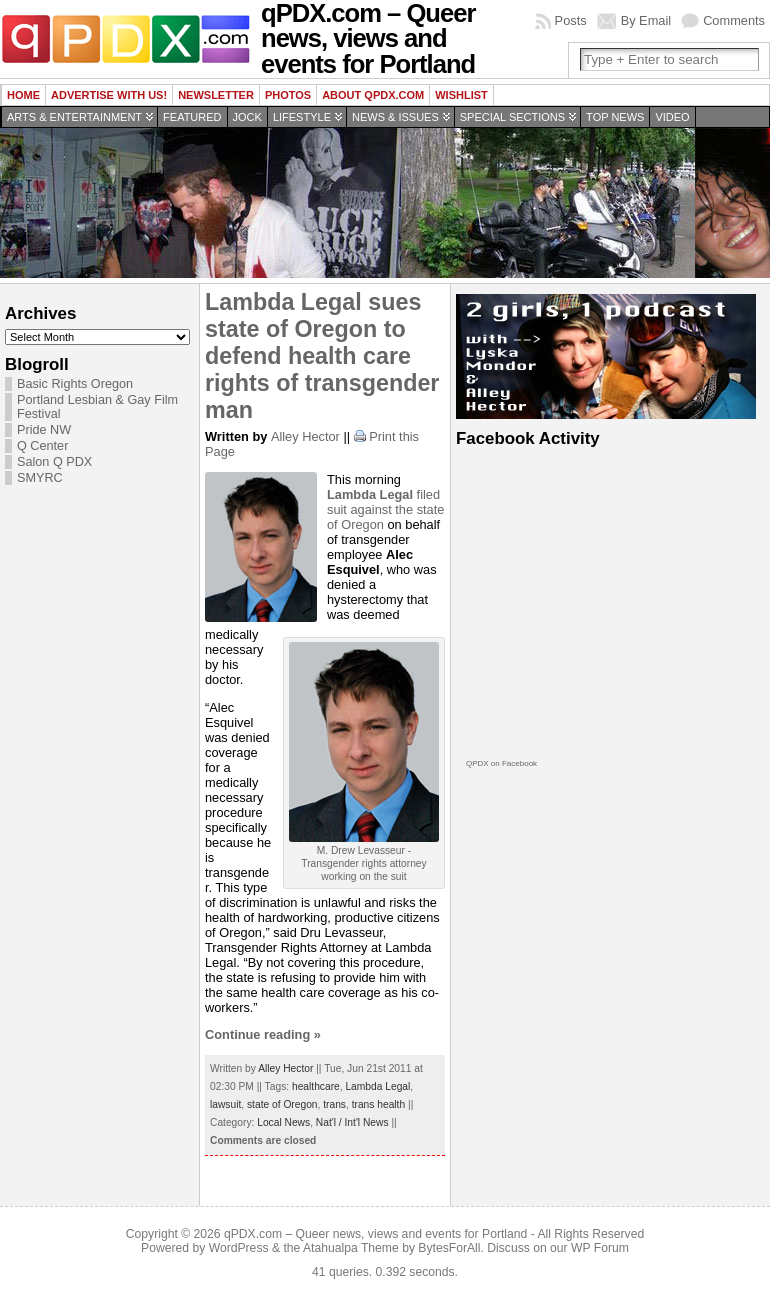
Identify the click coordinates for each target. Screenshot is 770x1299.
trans (334, 1104)
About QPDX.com (373, 95)
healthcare (316, 1086)
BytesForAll (449, 1248)
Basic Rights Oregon (75, 384)
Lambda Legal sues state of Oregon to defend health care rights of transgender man (322, 356)
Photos (288, 95)
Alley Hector (305, 436)
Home (23, 95)
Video (672, 117)
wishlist (461, 95)
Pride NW (44, 430)
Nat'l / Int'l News (352, 1122)
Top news (615, 117)
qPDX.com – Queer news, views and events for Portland (375, 1234)
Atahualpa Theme (351, 1248)
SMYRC (40, 478)
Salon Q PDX (54, 462)
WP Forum (600, 1248)
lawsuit (225, 1104)
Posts (571, 20)
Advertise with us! (109, 95)
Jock (247, 117)
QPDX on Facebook (501, 763)
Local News (283, 1122)
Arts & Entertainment (74, 117)
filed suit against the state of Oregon (385, 509)
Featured (192, 117)
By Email (646, 20)
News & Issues (395, 117)
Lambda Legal (377, 1086)
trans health (378, 1104)
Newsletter (216, 95)
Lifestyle (302, 117)
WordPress (239, 1248)
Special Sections (512, 117)
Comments (734, 20)
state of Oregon (282, 1104)
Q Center (42, 446)
